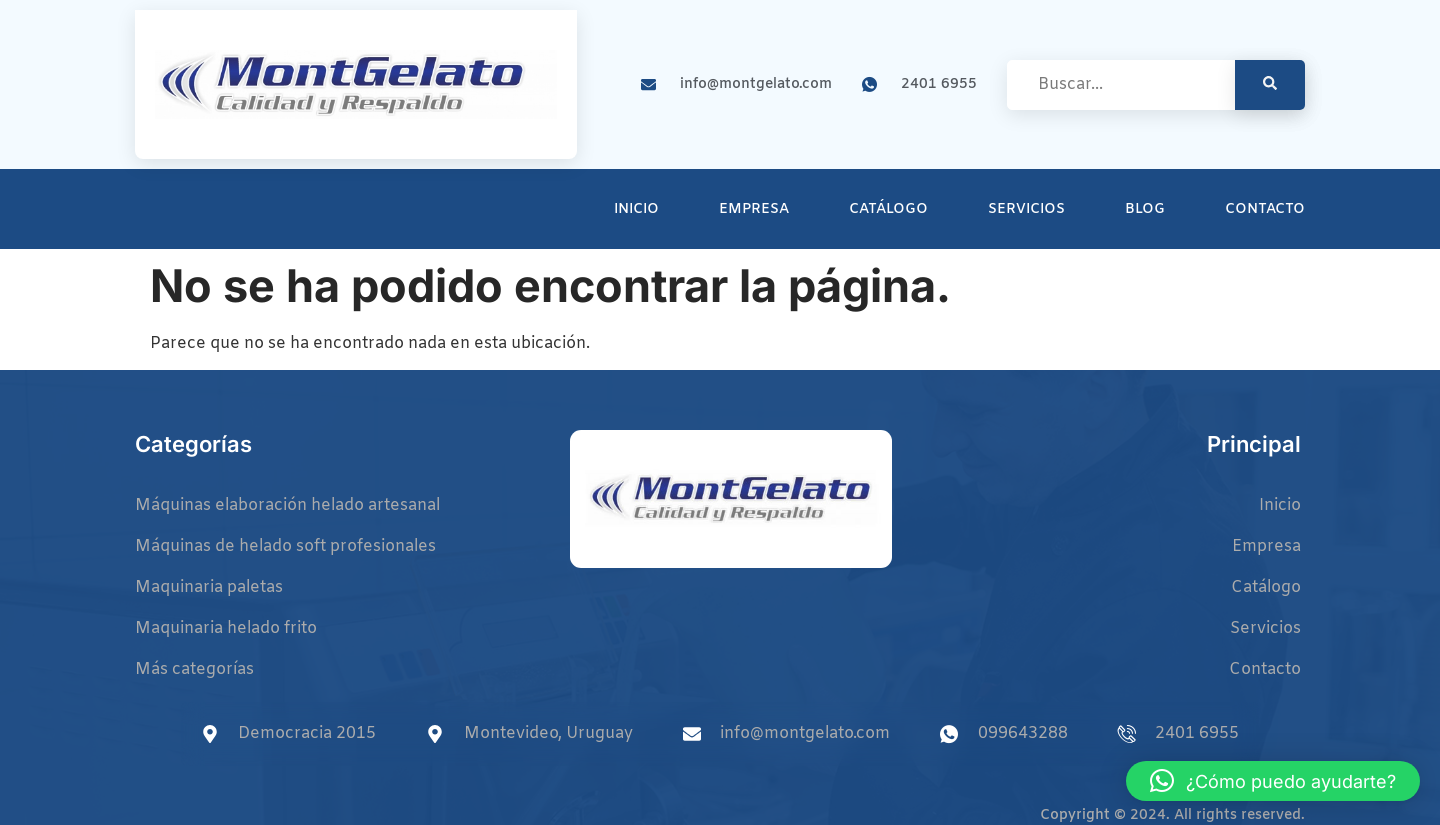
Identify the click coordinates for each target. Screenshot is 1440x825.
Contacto (1265, 209)
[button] (1273, 781)
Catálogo (888, 209)
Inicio (636, 209)
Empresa (754, 209)
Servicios (1026, 209)
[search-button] (1270, 85)
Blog (1145, 209)
